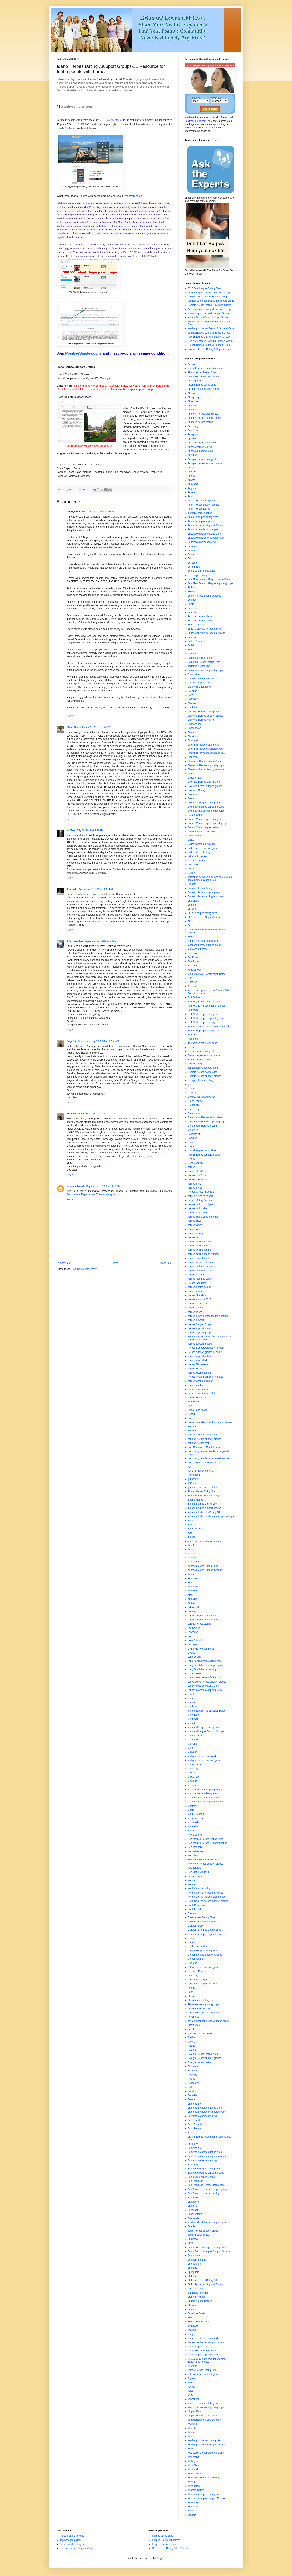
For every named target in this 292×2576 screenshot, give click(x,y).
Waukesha (193, 2456)
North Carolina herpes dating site (205, 1892)
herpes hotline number (200, 1249)
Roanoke (192, 2074)
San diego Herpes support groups (206, 2172)
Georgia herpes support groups (204, 1076)
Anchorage (193, 426)
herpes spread (195, 1291)
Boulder (192, 599)
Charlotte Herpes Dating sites (203, 711)
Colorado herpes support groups (205, 786)
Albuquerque (194, 397)
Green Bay (193, 1109)
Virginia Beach (195, 2411)
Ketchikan (193, 1590)
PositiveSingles (133, 195)
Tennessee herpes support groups (206, 2342)
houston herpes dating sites (202, 1434)
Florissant (193, 986)
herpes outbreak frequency (202, 1266)
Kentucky (193, 1586)
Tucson (191, 2386)
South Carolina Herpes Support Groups (209, 2251)
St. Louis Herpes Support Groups (205, 2284)
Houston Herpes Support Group (77, 2548)
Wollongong (194, 2502)
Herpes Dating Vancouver (166, 2540)
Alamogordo (194, 380)
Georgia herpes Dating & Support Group (209, 304)
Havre (191, 1146)
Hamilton (192, 1138)
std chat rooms (196, 2288)
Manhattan (193, 1718)
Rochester (193, 2083)
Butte (190, 649)
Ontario (191, 1942)
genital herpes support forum (203, 1067)
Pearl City (193, 1975)
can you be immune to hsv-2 (203, 678)
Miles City (193, 1768)
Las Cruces (194, 1628)
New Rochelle (195, 1847)
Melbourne (193, 1739)
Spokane (192, 2267)
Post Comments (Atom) (84, 1269)
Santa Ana (193, 2201)
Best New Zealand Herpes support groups (210, 583)
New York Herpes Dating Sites (204, 1859)
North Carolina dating (199, 1888)
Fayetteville (194, 965)
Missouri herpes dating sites (203, 1793)
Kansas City (194, 1561)
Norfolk (191, 1880)
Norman (192, 1884)
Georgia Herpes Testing (200, 1080)
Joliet (190, 1532)
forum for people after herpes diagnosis (209, 1026)
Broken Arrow (195, 641)
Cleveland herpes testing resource (206, 769)
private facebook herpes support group (208, 2021)
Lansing (192, 1611)
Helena (191, 1158)
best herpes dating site (200, 575)
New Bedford (195, 1834)
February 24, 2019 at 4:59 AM (98, 511)
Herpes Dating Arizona (200, 1200)
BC (189, 558)
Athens (191, 475)
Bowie (191, 604)
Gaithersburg (195, 1063)
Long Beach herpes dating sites (205, 1661)
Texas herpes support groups (203, 2354)
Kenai (191, 1574)
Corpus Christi (195, 814)
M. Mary (71, 830)
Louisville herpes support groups (205, 1690)
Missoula (192, 1781)
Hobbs (191, 1418)
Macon (191, 1702)
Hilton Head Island (197, 1410)
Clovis (191, 773)
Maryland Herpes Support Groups (206, 1731)
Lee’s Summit (195, 1640)
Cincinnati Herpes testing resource (206, 753)
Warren (191, 2436)
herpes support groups (200, 1343)
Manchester (194, 1714)
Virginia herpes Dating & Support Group (209, 332)
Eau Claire (193, 900)
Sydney (192, 2317)
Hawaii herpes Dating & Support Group (209, 336)
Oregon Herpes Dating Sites (203, 1950)
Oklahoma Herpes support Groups (206, 1934)
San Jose (193, 2197)
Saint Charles (195, 2120)
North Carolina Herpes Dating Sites (206, 1896)
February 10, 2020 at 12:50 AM (102, 1041)
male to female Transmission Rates (206, 1710)
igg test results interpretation (203, 1487)
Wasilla (191, 2448)
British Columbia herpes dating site (206, 633)
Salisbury (193, 2143)
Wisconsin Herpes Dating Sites (204, 2494)
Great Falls (194, 1105)
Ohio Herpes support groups (203, 1921)
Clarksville (193, 757)
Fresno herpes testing (199, 1059)
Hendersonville (196, 1163)
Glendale (192, 1092)
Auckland (193, 484)
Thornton (192, 2366)
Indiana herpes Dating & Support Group (209, 317)
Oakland (192, 1913)
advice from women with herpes (205, 368)
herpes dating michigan (200, 1204)
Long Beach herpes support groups (206, 1665)
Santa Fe (193, 2205)
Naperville (193, 1826)
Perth (190, 1992)
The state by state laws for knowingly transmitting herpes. (207, 2360)
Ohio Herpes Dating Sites (201, 1917)
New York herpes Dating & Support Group (210, 341)
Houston (192, 1430)
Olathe (191, 1938)
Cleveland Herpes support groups (206, 765)
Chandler (193, 699)
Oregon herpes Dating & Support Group (209, 345)
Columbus (193, 798)
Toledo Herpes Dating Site (202, 2370)
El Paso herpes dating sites (202, 913)
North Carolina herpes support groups (208, 1901)
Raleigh (192, 2050)
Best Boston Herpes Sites (201, 570)
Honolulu (192, 1426)
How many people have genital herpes (208, 1458)
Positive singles (114, 119)
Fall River (193, 957)
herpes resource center (200, 1278)
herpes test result (197, 1368)
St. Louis (192, 2276)
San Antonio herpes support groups (207, 2156)
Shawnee (193, 2239)
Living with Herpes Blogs (201, 1648)
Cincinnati (193, 740)
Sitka (190, 2243)
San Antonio (194, 2148)
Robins (191, 2078)
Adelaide (192, 364)
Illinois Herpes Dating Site (201, 1491)
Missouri (192, 1785)
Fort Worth (193, 1009)
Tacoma (192, 2330)
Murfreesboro (195, 1822)
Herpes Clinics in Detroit (201, 1191)
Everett (191, 936)
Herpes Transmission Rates (202, 1393)
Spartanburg (194, 2263)
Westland (193, 2469)
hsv (189, 1466)
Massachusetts (196, 1735)
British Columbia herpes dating (204, 628)
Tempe (191, 2334)
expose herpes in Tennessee (203, 940)
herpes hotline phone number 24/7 (206, 1253)
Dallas (191, 839)
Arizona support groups (200, 451)
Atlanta (191, 480)
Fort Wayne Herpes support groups (206, 1005)
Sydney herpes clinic (199, 2321)
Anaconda (193, 405)
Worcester (193, 2506)
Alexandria (193, 401)
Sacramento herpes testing (202, 2116)
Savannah (193, 2210)
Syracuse (193, 2325)
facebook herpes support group (204, 945)
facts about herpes (198, 949)
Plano (191, 1996)
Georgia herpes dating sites (202, 1072)
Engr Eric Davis (76, 1041)
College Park (195, 777)
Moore (191, 1810)
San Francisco (195, 2181)
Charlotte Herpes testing (201, 719)
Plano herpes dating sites (201, 2000)
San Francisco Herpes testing (203, 2193)
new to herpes (195, 1851)
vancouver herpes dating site (203, 2403)
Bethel (191, 587)
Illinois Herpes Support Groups (204, 1495)
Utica (190, 2394)
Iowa (190, 1520)
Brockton (192, 637)
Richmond (193, 2066)
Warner (191, 2432)
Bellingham (194, 566)
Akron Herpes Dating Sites (202, 372)
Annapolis (193, 434)
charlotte (192, 707)
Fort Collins (194, 997)
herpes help (194, 1237)
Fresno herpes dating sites (202, 1051)
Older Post (165, 1263)
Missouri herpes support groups (205, 1789)
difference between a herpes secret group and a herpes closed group (210, 878)
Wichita (191, 2481)
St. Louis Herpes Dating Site (203, 2280)
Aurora (191, 492)
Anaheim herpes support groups (205, 417)
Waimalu (192, 2423)
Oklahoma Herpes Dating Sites (204, 1929)
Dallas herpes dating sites (201, 844)
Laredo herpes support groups (204, 1619)
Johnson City (195, 1528)
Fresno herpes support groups (204, 1055)
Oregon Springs (196, 1958)
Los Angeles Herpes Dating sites (205, 1677)
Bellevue (192, 562)
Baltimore (193, 546)
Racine (191, 2045)
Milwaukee (193, 1776)
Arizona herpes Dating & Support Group (209, 309)
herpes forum (195, 1224)
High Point (193, 1401)
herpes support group (199, 1332)
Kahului (192, 1545)
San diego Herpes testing (201, 2177)
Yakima (191, 2510)
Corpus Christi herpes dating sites (206, 819)
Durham (192, 884)
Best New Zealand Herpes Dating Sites (209, 579)
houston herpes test (198, 1443)
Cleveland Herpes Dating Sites (204, 761)
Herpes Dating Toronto (72, 2535)
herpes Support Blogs (199, 1324)
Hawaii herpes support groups (204, 1154)
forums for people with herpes (204, 1030)
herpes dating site (197, 1208)
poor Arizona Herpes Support (203, 2012)
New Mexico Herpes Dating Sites (205, 1839)
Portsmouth (194, 2016)
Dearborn (193, 864)
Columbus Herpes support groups (206, 806)
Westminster (194, 2473)
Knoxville (192, 1599)
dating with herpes (197, 856)
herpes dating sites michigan (203, 1216)
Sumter (191, 2309)
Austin (191, 496)
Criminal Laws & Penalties (202, 831)
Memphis (193, 1743)
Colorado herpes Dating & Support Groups (210, 349)
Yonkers (192, 2515)
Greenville (193, 1129)
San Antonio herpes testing (202, 2160)
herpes (191, 1167)
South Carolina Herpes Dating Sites (207, 2247)
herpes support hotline (200, 1356)
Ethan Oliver (74, 727)
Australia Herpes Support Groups (205, 525)
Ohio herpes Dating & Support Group (208, 296)
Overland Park (195, 1971)
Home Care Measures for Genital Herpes (210, 1422)
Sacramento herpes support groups (207, 2111)
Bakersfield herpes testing (202, 542)
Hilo (190, 1405)
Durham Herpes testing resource (205, 896)
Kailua (191, 1549)
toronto (191, 2382)
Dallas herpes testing (199, 852)
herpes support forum (199, 1328)
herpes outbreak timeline (201, 1270)
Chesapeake (194, 728)
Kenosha (192, 1578)
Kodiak (191, 1603)
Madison (192, 1706)
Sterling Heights (196, 2296)
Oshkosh (192, 1963)
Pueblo (191, 2029)
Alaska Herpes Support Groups (204, 388)
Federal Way (194, 969)
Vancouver (193, 2399)
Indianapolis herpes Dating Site (204, 1512)
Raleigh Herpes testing (200, 2062)
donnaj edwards (76, 1186)
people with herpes (198, 1979)
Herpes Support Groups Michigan (206, 1347)
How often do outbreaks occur (204, 1462)
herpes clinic (194, 1183)
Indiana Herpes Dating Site (202, 1503)
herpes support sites (198, 1360)
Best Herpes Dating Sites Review (170, 2548)
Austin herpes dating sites (201, 500)
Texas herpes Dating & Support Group (208, 313)
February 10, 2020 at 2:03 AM (102, 1113)
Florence (192, 982)
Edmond (192, 904)
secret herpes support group (203, 2230)
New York (193, 1855)
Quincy (191, 2041)
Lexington (193, 1644)
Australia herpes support (201, 521)
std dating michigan (198, 2292)
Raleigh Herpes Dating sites (203, 2054)
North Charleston (197, 1905)
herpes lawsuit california (201, 1262)
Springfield (193, 2272)
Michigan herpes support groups (205, 1760)
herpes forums (195, 1229)
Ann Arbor (193, 430)
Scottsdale (193, 2218)
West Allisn (193, 2465)
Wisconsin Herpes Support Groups (206, 2498)
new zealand (194, 1867)
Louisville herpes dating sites (203, 1685)
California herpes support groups (205, 670)
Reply (70, 715)
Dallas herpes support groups (203, 848)
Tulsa (190, 2390)
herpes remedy (196, 1274)
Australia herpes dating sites (203, 517)
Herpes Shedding (197, 1283)
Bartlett (191, 554)
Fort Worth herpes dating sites (204, 1014)
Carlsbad (192, 691)
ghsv (190, 1084)
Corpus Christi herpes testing (203, 827)
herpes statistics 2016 (199, 1303)
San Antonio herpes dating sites (205, 2152)
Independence (195, 1499)
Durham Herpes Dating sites (203, 888)
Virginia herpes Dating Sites (203, 2415)
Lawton (191, 1636)
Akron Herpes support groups (203, 376)
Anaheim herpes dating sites (203, 413)
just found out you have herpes (204, 1541)
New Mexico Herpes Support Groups (207, 1843)
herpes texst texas (197, 1385)
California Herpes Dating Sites (204, 662)
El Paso (192, 908)
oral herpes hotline (198, 1946)
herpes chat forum (197, 1175)
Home (115, 1263)
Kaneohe (192, 1557)
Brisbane (192, 612)
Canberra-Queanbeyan (200, 686)
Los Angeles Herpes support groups (207, 1681)
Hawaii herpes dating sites (202, 1150)
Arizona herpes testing (200, 446)
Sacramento (194, 2103)
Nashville (193, 1830)
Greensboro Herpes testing (202, 1125)
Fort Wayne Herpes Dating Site (204, 1001)
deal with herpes (196, 860)
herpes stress (195, 1312)
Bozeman (193, 608)
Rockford (192, 2091)
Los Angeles (194, 1673)
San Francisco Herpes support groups (208, 2189)
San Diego (193, 2164)
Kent (190, 1582)
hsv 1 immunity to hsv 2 (200, 1470)
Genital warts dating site (73, 2544)
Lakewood (193, 1607)
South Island (194, 2255)
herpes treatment (197, 1397)
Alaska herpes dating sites (202, 384)
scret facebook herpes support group (207, 2222)
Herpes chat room (197, 1179)
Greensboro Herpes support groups (207, 1121)
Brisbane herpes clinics (200, 616)
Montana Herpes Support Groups (205, 1801)
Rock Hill (192, 2087)
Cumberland (194, 835)
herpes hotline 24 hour (200, 1241)
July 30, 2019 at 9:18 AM (90, 830)
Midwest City (194, 1764)
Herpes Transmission (199, 1389)
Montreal (192, 1805)
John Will (72, 889)
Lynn (190, 1698)
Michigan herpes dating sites (203, 1756)
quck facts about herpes (200, 2033)
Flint (190, 978)
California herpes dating (200, 657)
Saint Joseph (195, 2124)
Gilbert (191, 1088)
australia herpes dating (200, 513)
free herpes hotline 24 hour (202, 1043)
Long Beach (194, 1656)
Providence (194, 2025)
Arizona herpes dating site (202, 442)
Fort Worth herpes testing (201, 1022)
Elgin (190, 921)
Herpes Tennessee (198, 1364)
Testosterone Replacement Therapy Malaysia (91, 1194)
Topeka (191, 2378)
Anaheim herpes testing (200, 422)
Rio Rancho (194, 2070)
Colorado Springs (197, 790)
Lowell (191, 1694)
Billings (191, 591)
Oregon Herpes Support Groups (205, 1954)
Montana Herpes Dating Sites (203, 1797)
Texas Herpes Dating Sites (202, 2350)
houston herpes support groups (204, 1439)
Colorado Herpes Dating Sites (204, 781)
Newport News (195, 1876)
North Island (194, 1909)
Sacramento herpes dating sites (205, 2107)
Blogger (160, 2558)
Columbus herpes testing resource (206, 810)
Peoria (191, 1987)
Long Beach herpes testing (202, 1669)
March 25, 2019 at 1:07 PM (96, 727)
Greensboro (194, 1113)
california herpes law (199, 666)
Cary (190, 695)
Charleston (193, 703)
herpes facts (194, 1220)
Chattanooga (195, 724)
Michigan (192, 1752)
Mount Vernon (195, 1818)
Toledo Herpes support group (203, 2374)
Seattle (191, 2226)
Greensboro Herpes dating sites (205, 1117)
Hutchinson (194, 1474)
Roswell (192, 2099)
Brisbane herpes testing (200, 620)
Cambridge (194, 674)
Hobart (191, 1414)
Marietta (192, 1723)
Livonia (191, 1652)
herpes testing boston (199, 1372)
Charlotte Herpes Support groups (205, 715)
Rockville (192, 2095)
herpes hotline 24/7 (198, 1245)
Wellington (193, 2461)
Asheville (192, 471)
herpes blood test (197, 1171)
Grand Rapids (195, 1101)
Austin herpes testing (199, 508)
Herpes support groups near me (205, 1352)
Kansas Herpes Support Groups (205, 1570)
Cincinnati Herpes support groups (206, 748)
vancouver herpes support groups (206, 2407)
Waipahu (192, 2428)
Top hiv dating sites (70, 2540)
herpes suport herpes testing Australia (208, 1316)
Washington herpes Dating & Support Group (211, 328)
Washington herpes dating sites (204, 2440)
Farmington (194, 961)
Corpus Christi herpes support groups (208, 823)
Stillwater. (193, 2305)
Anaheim (192, 409)
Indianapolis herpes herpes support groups (211, 1516)
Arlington (192, 455)
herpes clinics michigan (200, 1196)
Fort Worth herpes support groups (206, 1018)
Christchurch (194, 736)
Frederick (193, 1038)
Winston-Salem (196, 2490)
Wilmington (194, 2486)
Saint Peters (194, 2128)
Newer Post (64, 1263)
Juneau (191, 1536)
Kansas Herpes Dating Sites (203, 1566)
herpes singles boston (199, 1287)
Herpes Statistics (197, 1295)
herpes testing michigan (200, 1380)
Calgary (192, 653)
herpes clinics (195, 1187)
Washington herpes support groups (206, 2444)
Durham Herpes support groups (205, 892)
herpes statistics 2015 (199, 1299)
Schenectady (195, 2214)
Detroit (191, 873)
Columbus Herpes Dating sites (204, 802)
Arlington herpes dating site (202, 459)
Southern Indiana (197, 2259)
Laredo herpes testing (199, 1623)
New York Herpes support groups (205, 1863)
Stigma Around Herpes (200, 2300)
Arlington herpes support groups (205, 463)
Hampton (193, 1142)
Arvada (191, 467)
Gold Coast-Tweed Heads (201, 1096)
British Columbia (196, 624)
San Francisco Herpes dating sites (206, 2185)
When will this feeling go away (204, 2477)
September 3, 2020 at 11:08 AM (103, 1186)
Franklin (192, 1034)
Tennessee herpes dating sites (204, 2338)
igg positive (194, 1479)
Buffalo (191, 645)
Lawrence (193, 1632)
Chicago (192, 732)
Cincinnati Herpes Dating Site (203, 744)
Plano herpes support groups (203, 2004)
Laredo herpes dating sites (202, 1615)
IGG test (192, 1483)
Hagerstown (194, 1134)
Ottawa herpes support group (203, 1967)
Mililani (191, 1772)
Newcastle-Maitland (198, 1872)
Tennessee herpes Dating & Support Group (211, 300)
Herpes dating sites (162, 2535)
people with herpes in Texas (203, 1983)
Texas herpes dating (198, 2346)
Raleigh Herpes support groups (204, 2058)
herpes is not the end (199, 1258)
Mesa (190, 1747)
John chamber (75, 941)
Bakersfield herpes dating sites (204, 533)
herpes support (196, 1320)
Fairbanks (193, 953)
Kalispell (192, 1553)
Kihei (190, 1595)
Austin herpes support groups (203, 504)
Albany (191, 393)
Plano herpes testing (199, 2008)
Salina (191, 2132)
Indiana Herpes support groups (204, 1507)
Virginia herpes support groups (204, 2419)
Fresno (191, 1047)
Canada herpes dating (199, 682)
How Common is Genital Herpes (205, 1447)
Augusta (192, 488)
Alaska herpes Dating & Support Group (209, 292)
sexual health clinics (198, 2234)
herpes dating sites (198, 1212)
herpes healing (196, 1233)
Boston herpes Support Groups (204, 595)
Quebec (192, 2037)
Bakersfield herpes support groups (206, 537)
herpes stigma (195, 1307)
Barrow (191, 550)
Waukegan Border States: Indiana (206, 2452)
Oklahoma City (196, 1925)
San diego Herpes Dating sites (204, 2168)
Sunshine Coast (196, 2313)
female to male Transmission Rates (206, 974)
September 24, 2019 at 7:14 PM (101, 941)
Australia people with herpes (203, 529)
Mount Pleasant (196, 1814)
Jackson (192, 1524)
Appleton (192, 438)
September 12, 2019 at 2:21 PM (95, 889)
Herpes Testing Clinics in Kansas (205, 1376)
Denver (191, 868)
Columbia (193, 794)
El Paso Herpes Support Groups (205, 917)
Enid (190, 925)
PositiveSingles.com (77, 106)
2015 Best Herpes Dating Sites (204, 288)
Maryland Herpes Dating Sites (204, 1727)
